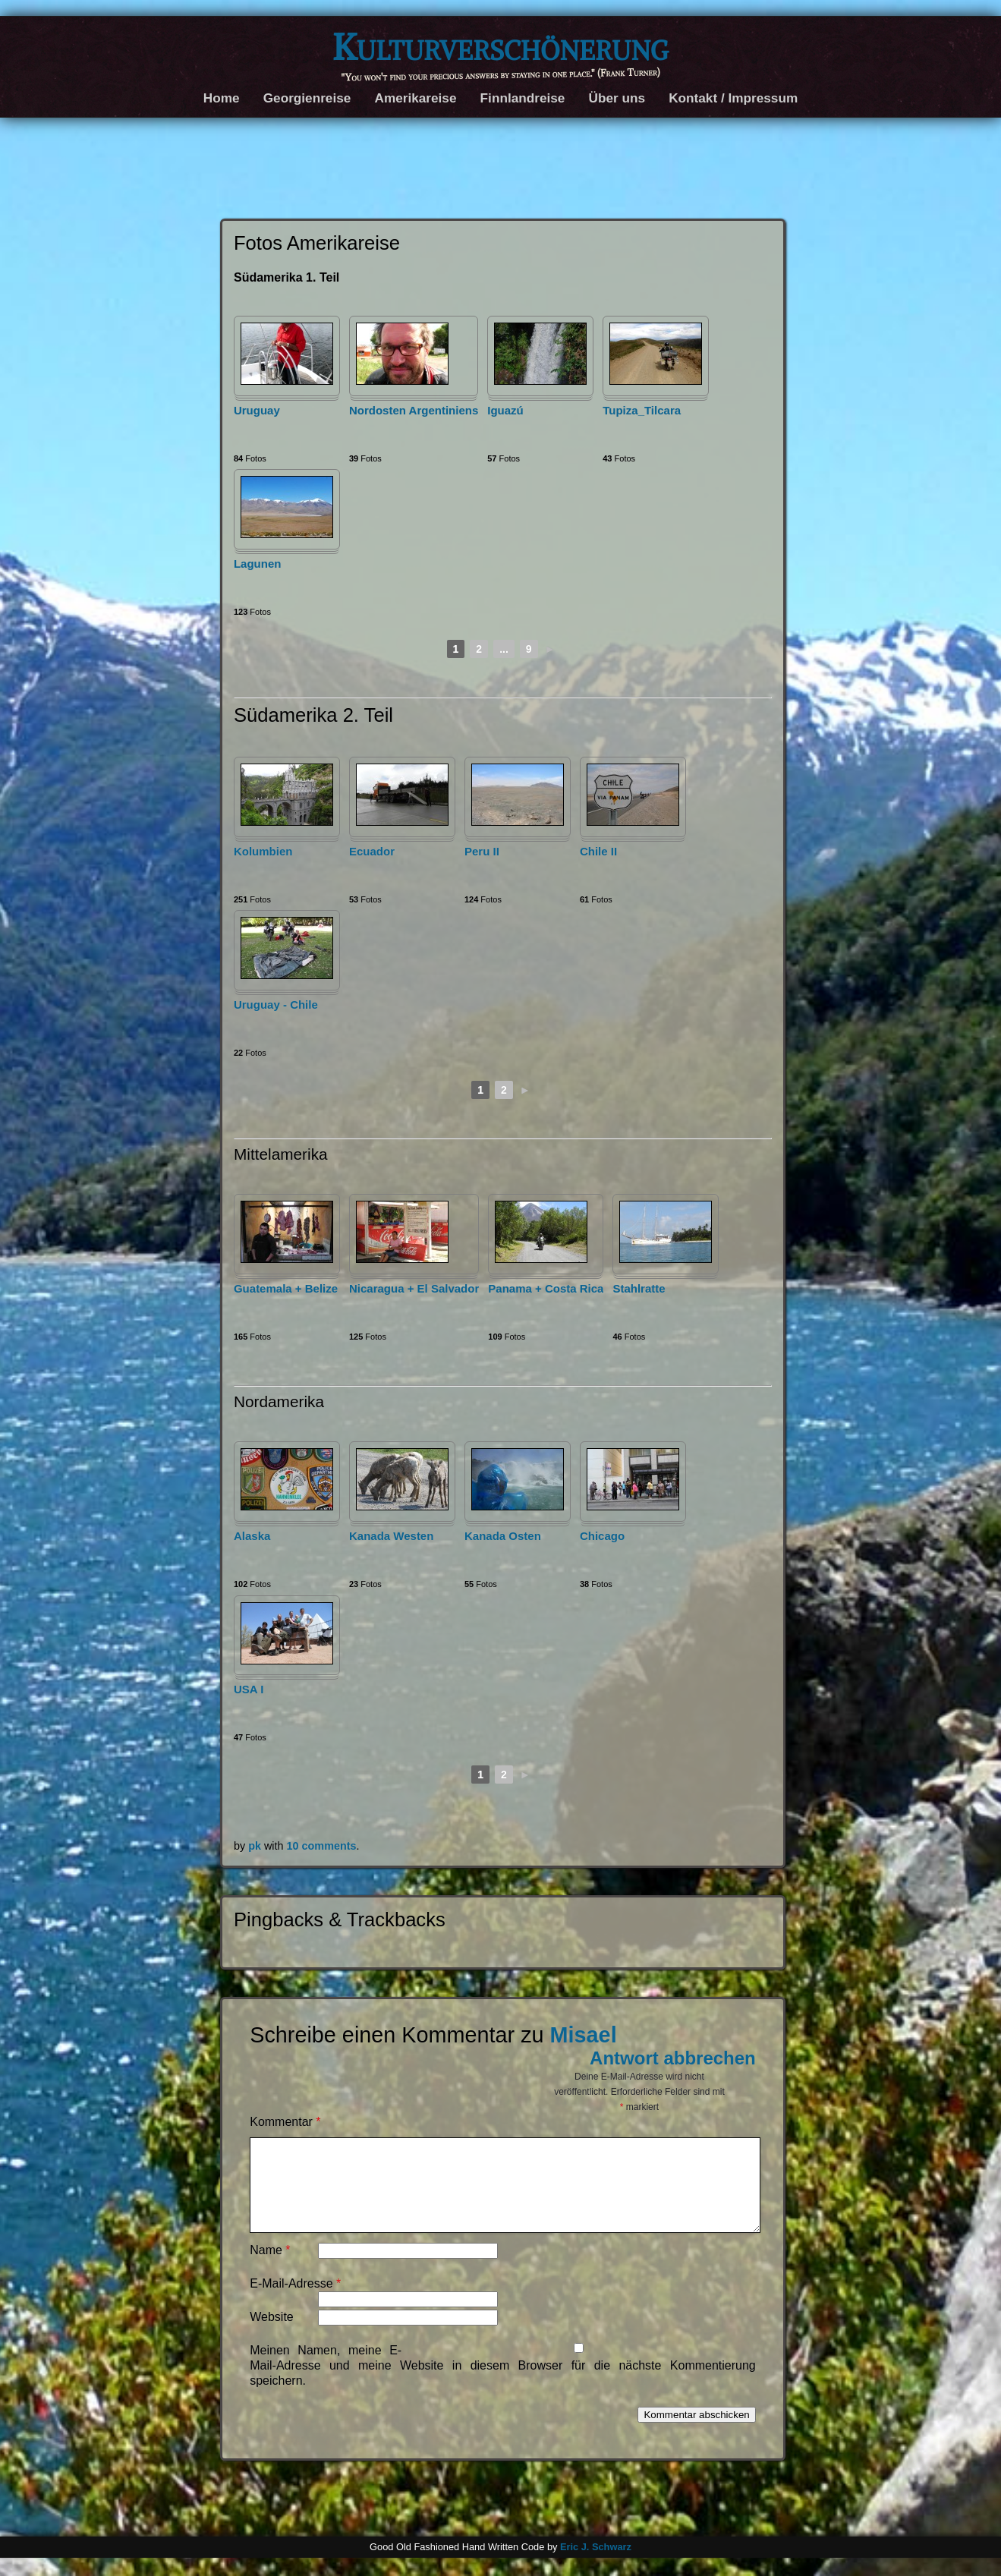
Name (270, 2268)
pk (254, 1846)
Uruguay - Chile (276, 1004)
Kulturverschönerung (500, 47)
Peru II (481, 851)
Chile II (598, 851)
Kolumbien (263, 851)
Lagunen (258, 563)
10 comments (322, 1846)
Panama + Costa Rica (545, 1288)
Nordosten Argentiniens (413, 410)
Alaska (252, 1535)
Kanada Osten (502, 1535)
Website (272, 2335)
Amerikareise (415, 97)
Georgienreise (307, 97)
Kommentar (285, 2121)
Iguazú (505, 410)
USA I (248, 1689)
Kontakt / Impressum (733, 97)
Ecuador (372, 851)
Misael (583, 2035)
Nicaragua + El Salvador (414, 1288)
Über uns (617, 97)
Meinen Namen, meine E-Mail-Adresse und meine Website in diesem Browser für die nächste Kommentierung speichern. (503, 2383)
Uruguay (257, 410)
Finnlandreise (522, 97)
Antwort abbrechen (673, 2058)
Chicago (602, 1535)
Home (221, 97)
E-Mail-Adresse (295, 2301)
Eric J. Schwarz (595, 2565)
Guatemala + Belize (286, 1288)
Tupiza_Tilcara (642, 410)
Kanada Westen (391, 1535)
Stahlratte (638, 1288)
